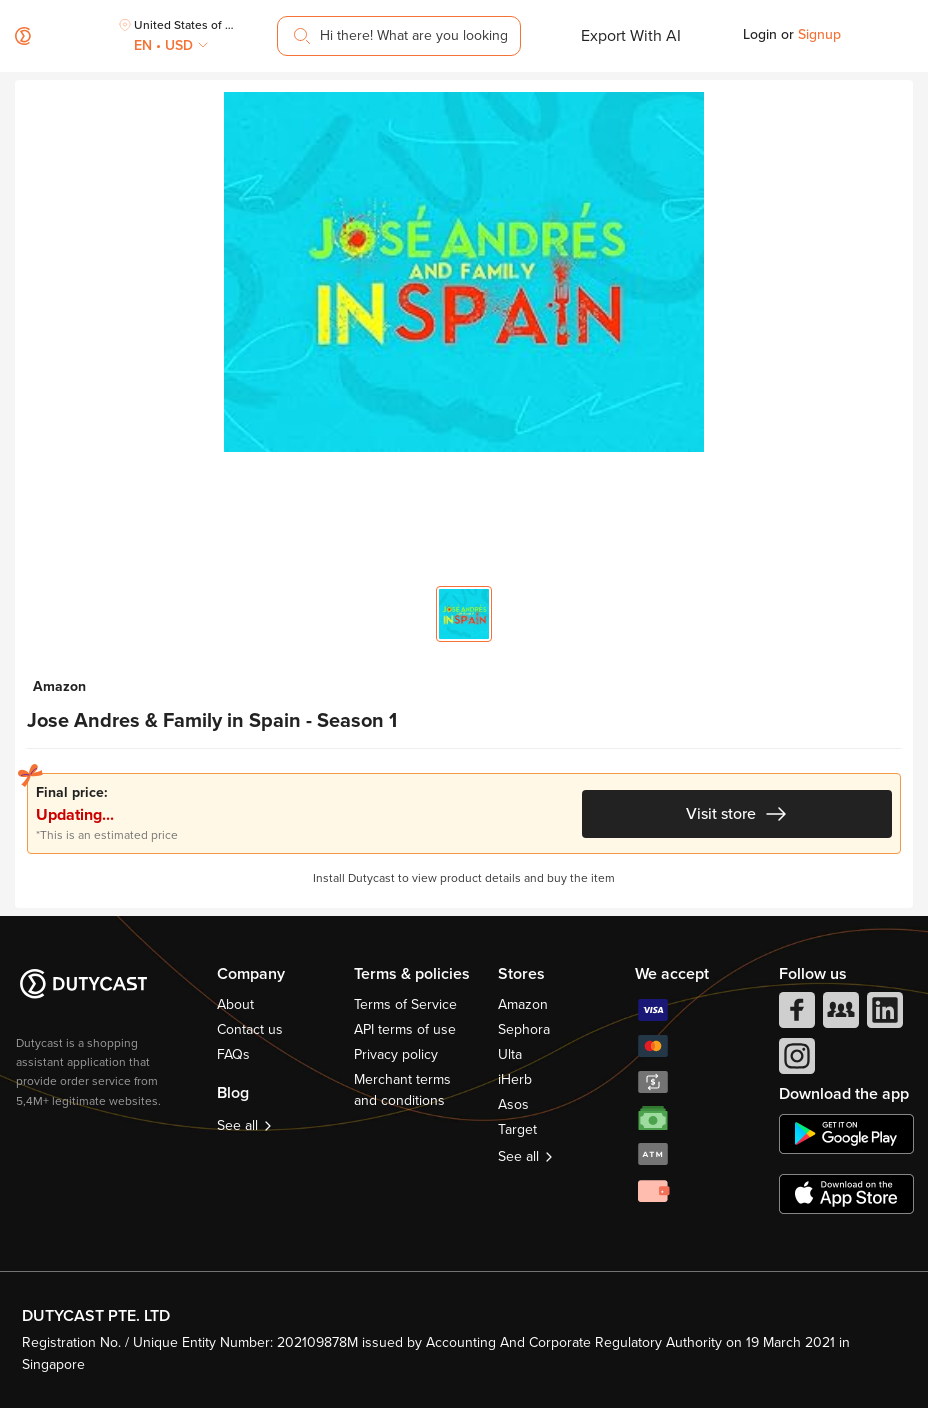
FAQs (233, 1054)
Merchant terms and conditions (402, 1090)
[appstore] (846, 1194)
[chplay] (846, 1134)
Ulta (510, 1054)
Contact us (250, 1029)
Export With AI (631, 36)
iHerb (515, 1079)
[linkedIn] (883, 1015)
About (235, 1004)
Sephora (524, 1029)
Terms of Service (405, 1004)
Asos (513, 1104)
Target (517, 1129)
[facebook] (795, 1015)
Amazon (523, 1004)
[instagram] (795, 1061)
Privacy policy (396, 1054)
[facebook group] (839, 1015)
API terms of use (405, 1029)
